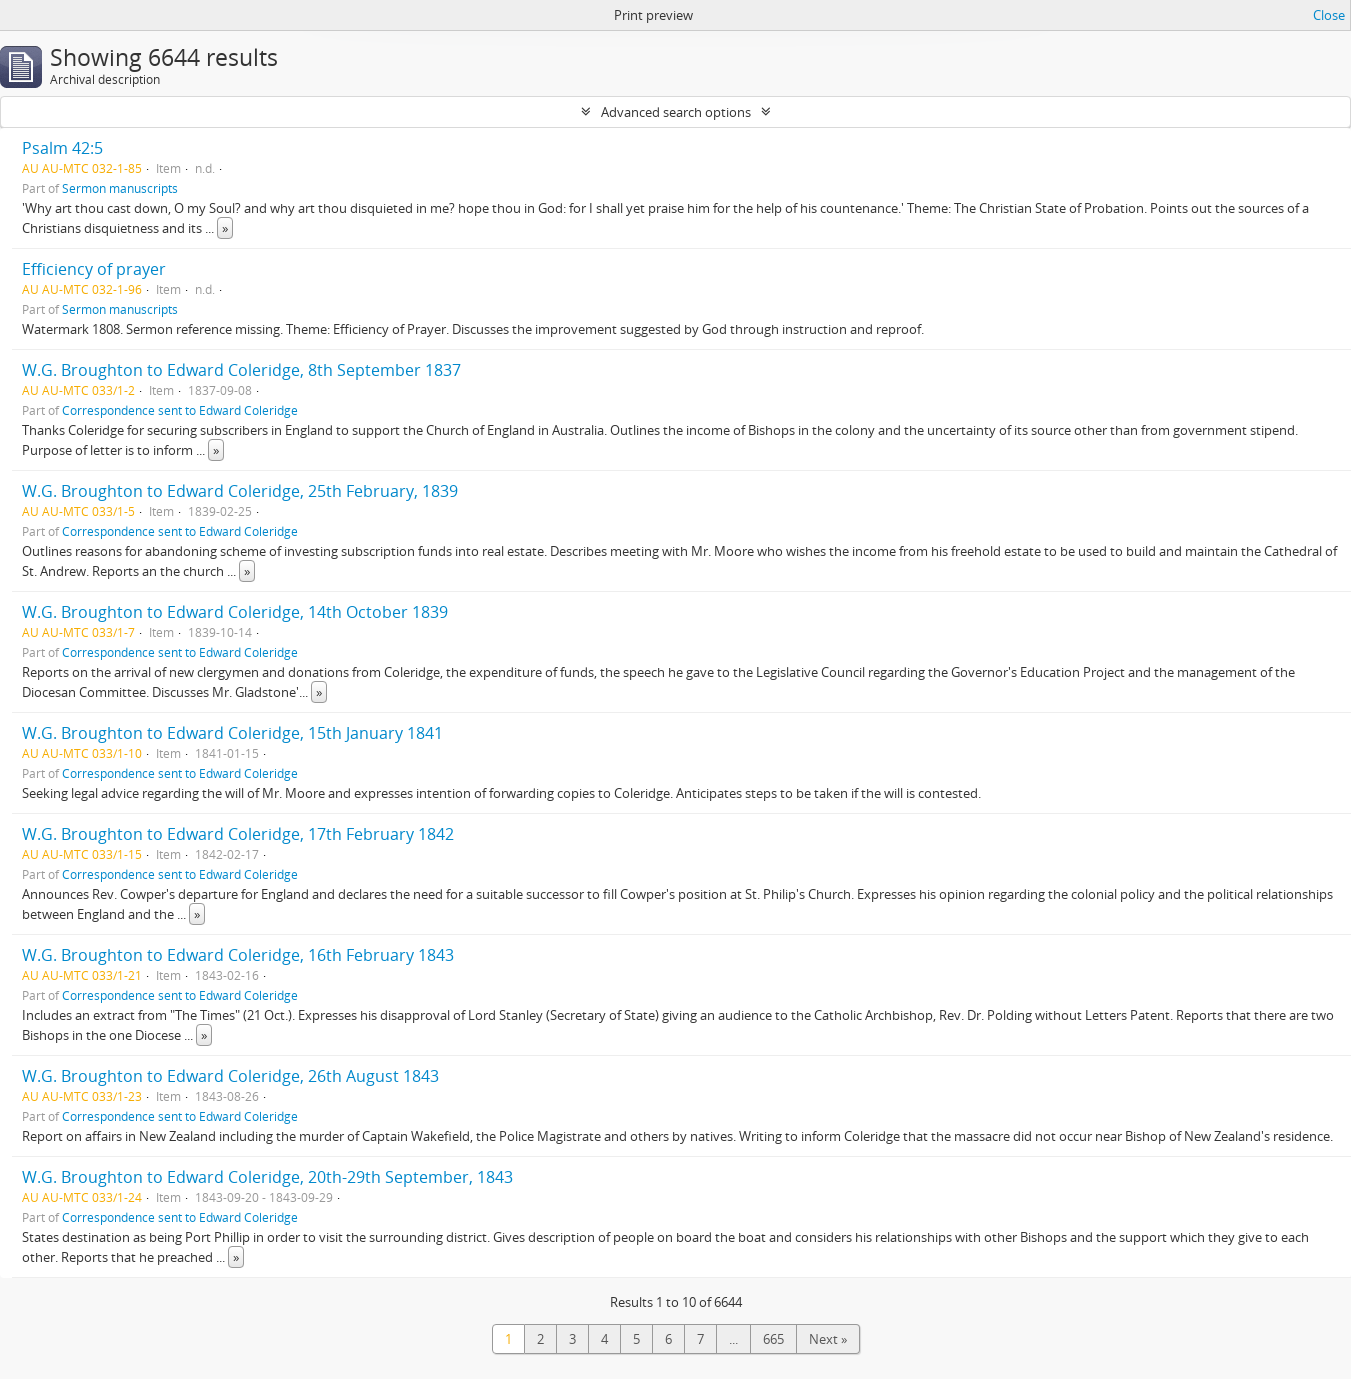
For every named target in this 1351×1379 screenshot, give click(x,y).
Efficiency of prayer (94, 269)
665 (773, 1339)
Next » (828, 1339)
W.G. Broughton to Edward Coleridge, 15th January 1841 (232, 733)
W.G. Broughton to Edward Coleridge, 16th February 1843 (238, 955)
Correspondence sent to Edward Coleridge (180, 410)
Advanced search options (676, 112)
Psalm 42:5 (62, 148)
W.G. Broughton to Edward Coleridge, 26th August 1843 (230, 1076)
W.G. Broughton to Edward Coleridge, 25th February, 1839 (240, 491)
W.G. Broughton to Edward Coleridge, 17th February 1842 (238, 834)
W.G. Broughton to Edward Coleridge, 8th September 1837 (241, 370)
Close (1329, 15)
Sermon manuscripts (120, 188)
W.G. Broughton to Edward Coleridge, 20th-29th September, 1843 (267, 1177)
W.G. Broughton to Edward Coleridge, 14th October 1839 (235, 612)
